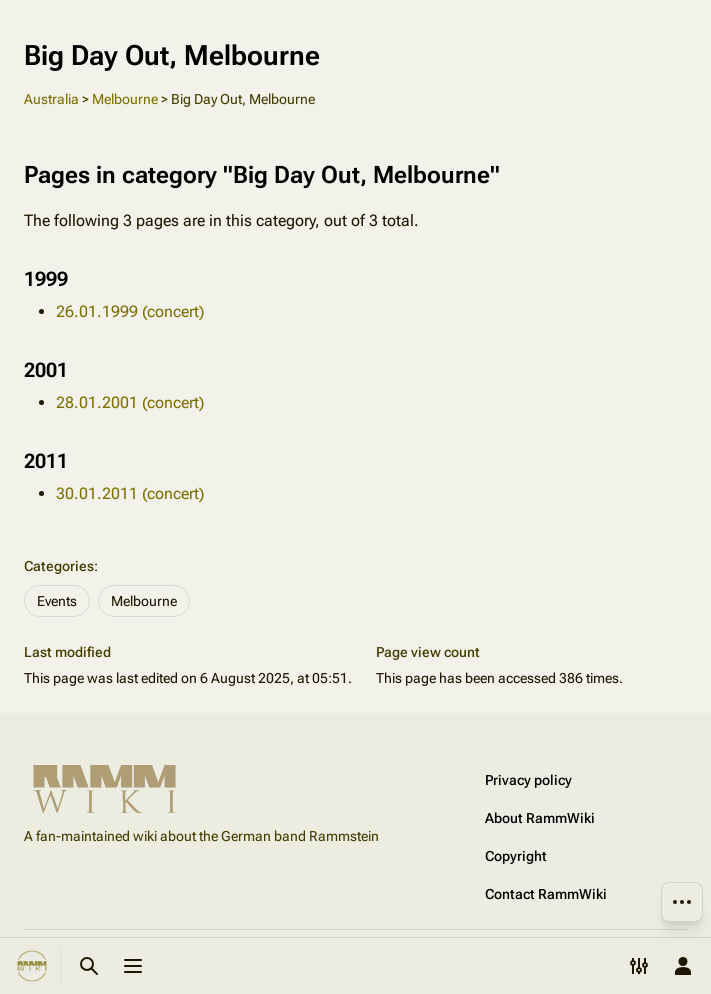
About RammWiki (540, 818)
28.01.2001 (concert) (130, 402)
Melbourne (125, 99)
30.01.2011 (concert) (130, 493)
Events (57, 601)
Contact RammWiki (546, 894)
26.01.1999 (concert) (130, 311)
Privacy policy (528, 780)
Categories (59, 566)
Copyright (516, 856)
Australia (51, 99)
